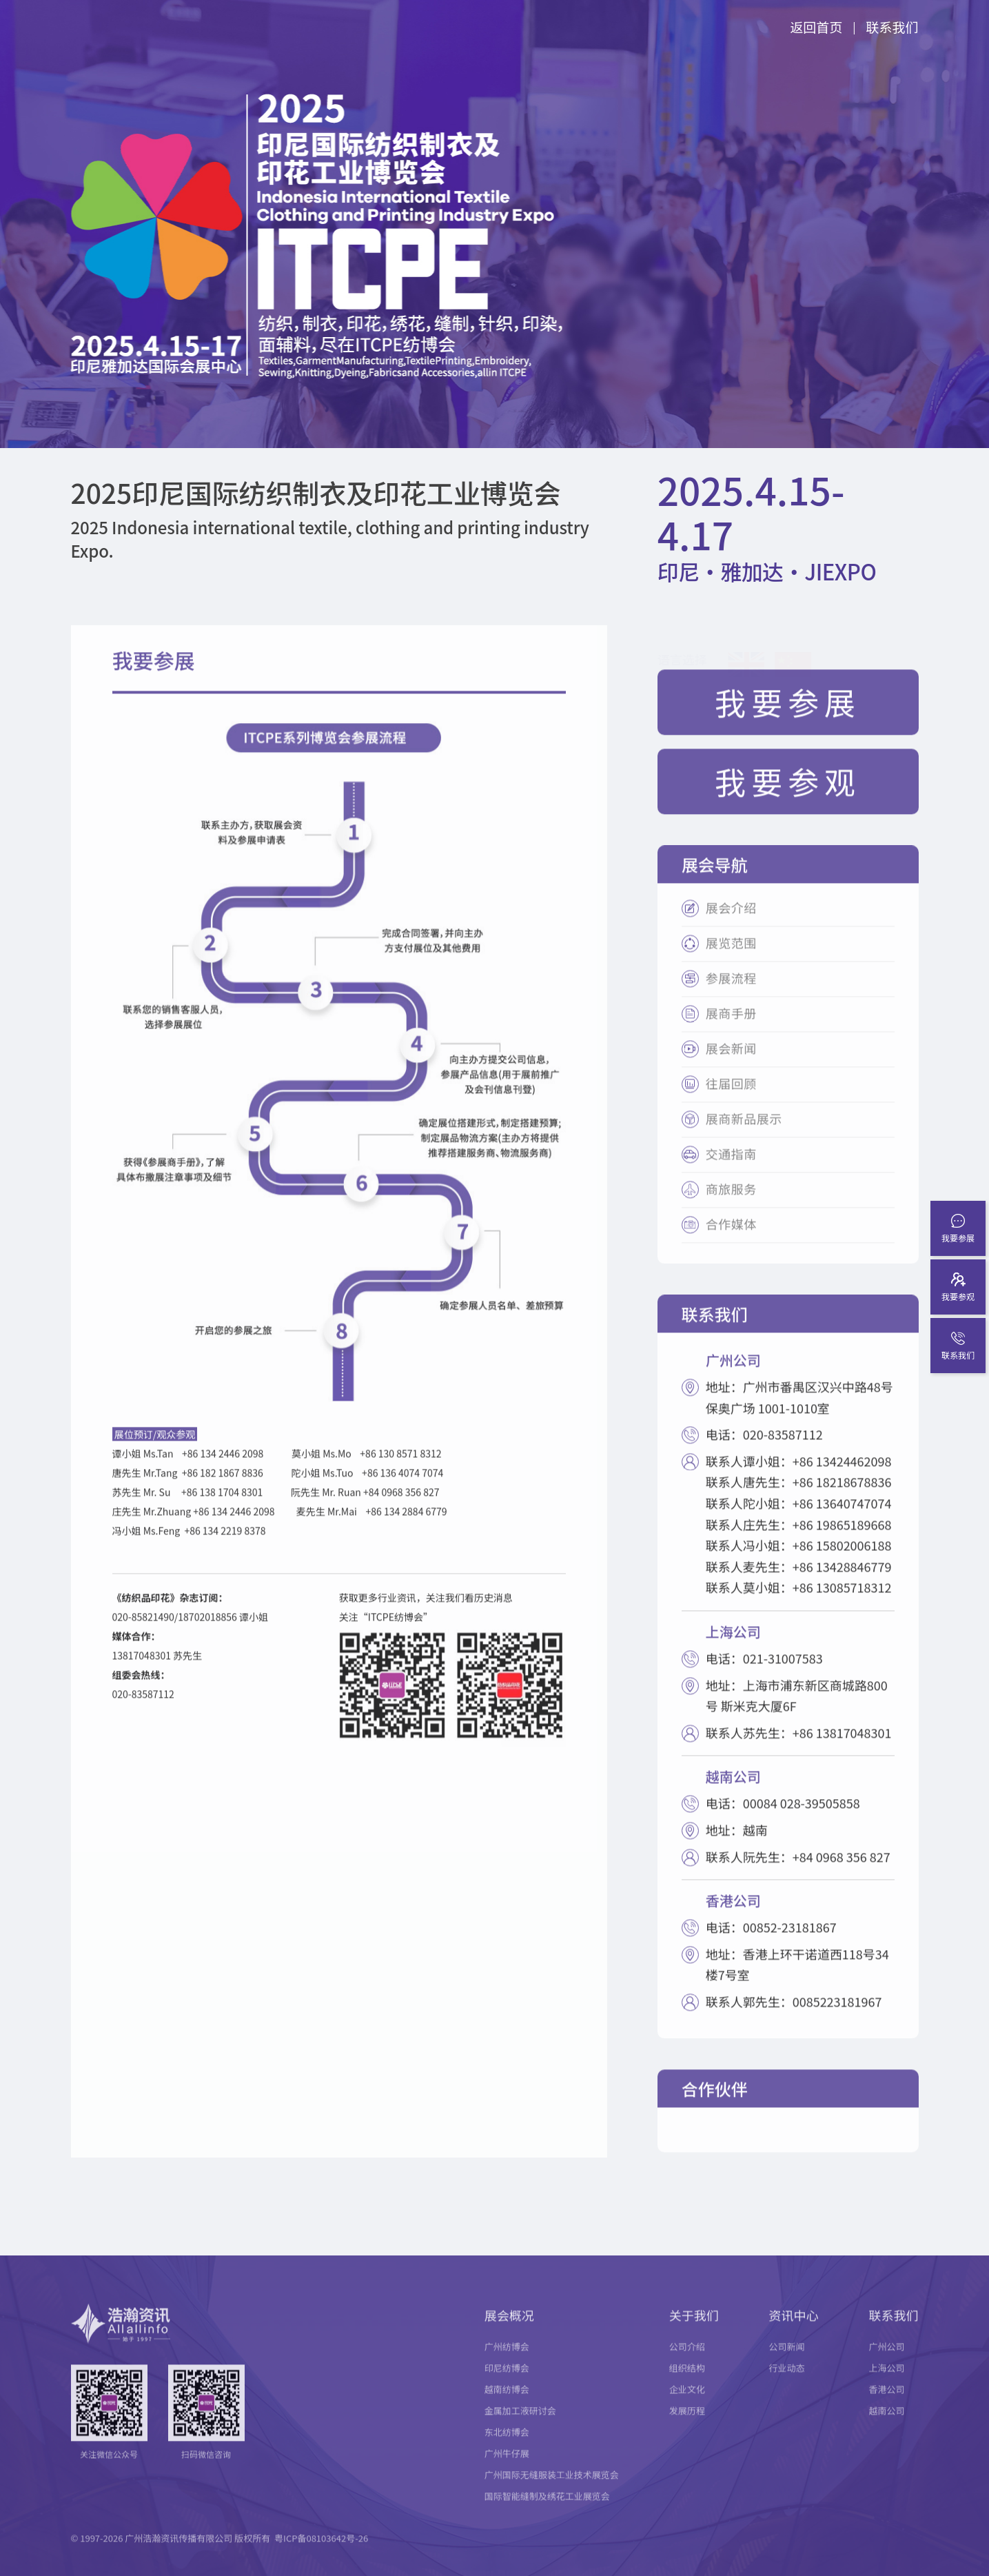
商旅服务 (731, 1205)
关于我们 (694, 2331)
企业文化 (687, 2404)
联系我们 (892, 26)
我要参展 (788, 718)
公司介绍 (687, 2362)
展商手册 (731, 1029)
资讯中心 (794, 2331)
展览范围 (731, 959)
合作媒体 (731, 1240)
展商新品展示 (744, 1135)
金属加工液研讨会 (520, 2426)
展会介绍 (731, 924)
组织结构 (687, 2383)
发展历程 (687, 2426)
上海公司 (887, 2383)
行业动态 (787, 2383)
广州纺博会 (507, 2362)
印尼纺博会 (507, 2383)
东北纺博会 (507, 2447)
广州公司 (887, 2362)
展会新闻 (731, 1064)
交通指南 (731, 1170)
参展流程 (731, 994)
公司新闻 (787, 2362)
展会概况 (509, 2331)
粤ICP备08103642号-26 (321, 2553)
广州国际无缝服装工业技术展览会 (552, 2490)
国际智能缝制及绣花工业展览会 (547, 2511)
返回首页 (816, 26)
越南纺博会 (507, 2404)
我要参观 (788, 797)
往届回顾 (731, 1100)
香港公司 (887, 2404)
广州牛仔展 (507, 2468)
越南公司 (887, 2426)
